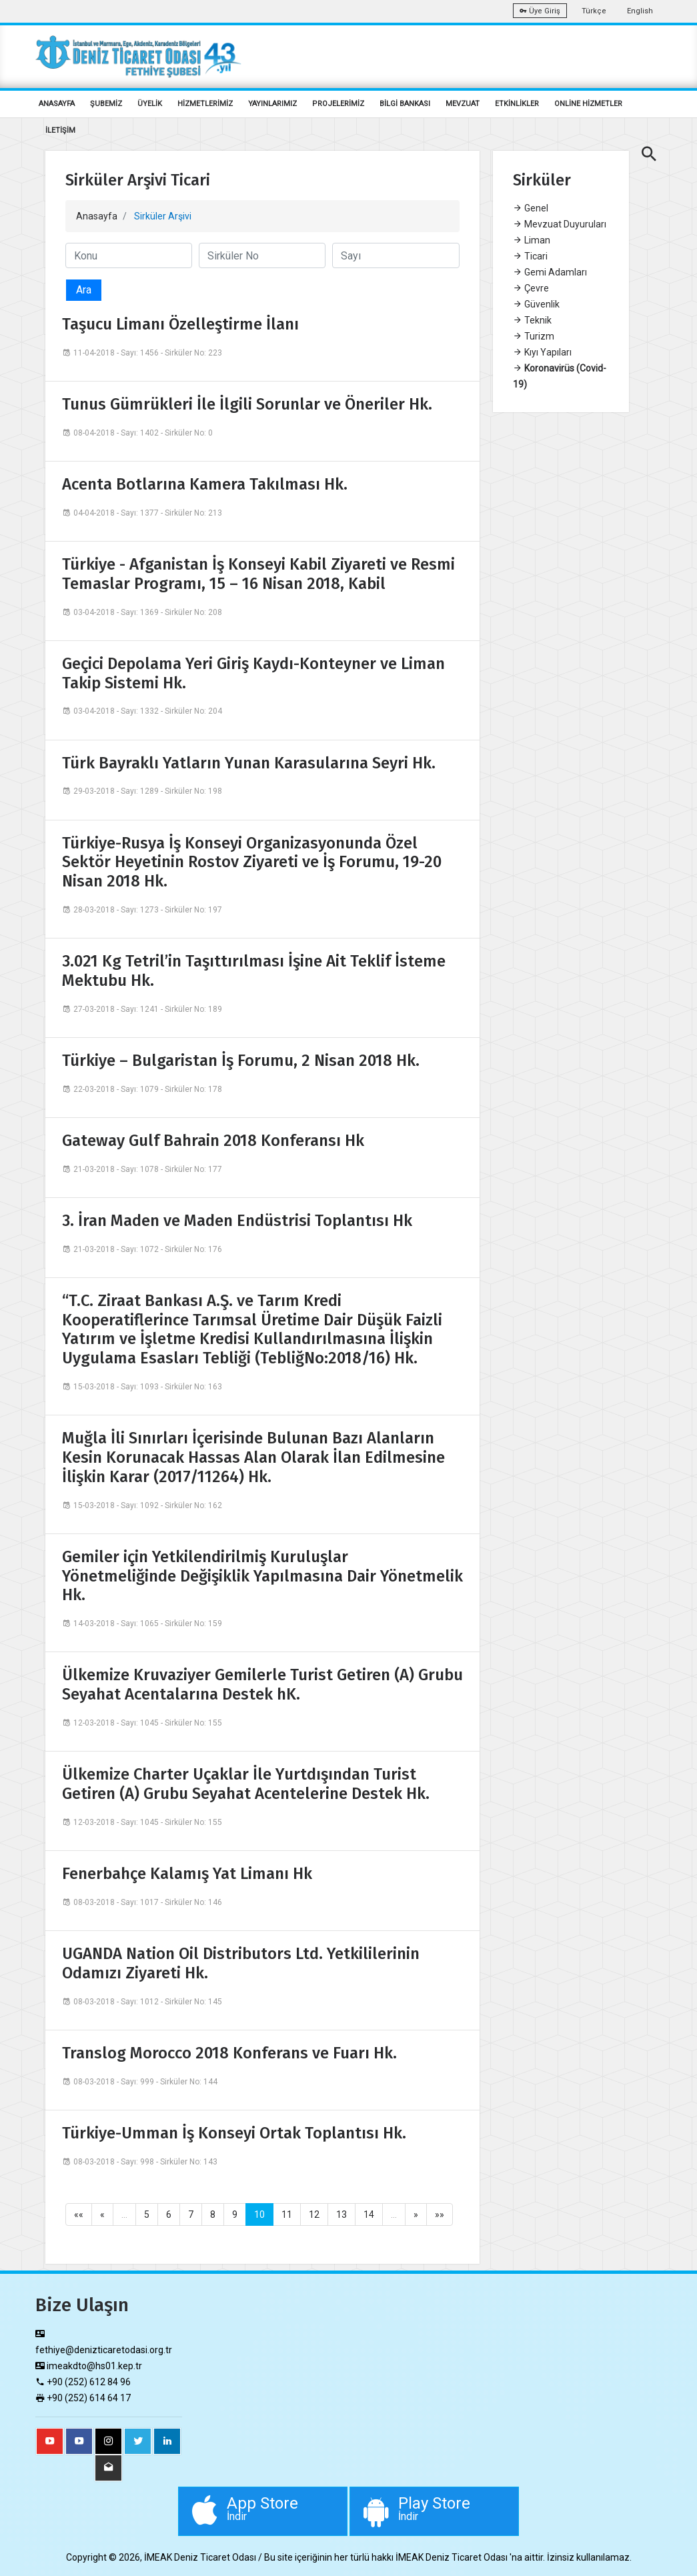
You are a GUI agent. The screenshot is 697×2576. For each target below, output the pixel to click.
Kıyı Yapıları (542, 352)
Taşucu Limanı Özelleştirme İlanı (180, 324)
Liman (531, 240)
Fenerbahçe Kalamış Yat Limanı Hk (187, 1873)
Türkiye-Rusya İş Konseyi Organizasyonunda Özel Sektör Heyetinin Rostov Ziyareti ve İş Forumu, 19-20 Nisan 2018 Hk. (252, 862)
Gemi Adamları (550, 272)
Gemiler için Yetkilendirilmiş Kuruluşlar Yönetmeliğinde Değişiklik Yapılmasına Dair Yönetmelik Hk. (262, 1576)
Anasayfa (96, 216)
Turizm (533, 336)
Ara (83, 289)
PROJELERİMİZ (338, 103)
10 (259, 2214)
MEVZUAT (463, 103)
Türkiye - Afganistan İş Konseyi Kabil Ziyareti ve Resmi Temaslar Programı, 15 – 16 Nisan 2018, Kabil (258, 574)
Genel (530, 208)
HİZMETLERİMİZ (205, 103)
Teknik (532, 320)
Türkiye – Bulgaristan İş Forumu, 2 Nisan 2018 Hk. (241, 1060)
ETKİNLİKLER (517, 103)
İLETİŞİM (60, 130)
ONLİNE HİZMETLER (588, 103)
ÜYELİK (149, 103)
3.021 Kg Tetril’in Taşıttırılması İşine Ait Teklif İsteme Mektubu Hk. (254, 971)
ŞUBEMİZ (106, 103)
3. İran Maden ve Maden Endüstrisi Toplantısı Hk (237, 1220)
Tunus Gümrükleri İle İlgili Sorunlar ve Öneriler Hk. (247, 404)
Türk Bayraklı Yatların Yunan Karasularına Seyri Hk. (249, 763)
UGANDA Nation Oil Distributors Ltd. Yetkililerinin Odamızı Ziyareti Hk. (241, 1963)
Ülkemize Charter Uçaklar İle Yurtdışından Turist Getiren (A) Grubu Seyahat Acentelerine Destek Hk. (246, 1784)
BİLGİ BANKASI (405, 103)
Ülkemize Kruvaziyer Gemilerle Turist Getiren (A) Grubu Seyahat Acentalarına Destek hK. (262, 1685)
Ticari (530, 256)
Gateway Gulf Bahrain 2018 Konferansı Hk (213, 1140)
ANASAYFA (57, 103)
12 (314, 2214)
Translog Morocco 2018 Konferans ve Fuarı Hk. (229, 2053)
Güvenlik (536, 304)
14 (369, 2214)
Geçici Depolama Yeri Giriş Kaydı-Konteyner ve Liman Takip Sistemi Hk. (253, 673)
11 (286, 2214)
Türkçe (594, 11)
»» (439, 2214)
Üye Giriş (540, 11)
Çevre (531, 288)
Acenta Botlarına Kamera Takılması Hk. (204, 484)
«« (78, 2214)
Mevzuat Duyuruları (559, 224)
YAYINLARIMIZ (272, 103)
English (640, 11)
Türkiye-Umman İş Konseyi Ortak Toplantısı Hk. (234, 2133)
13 (341, 2214)
